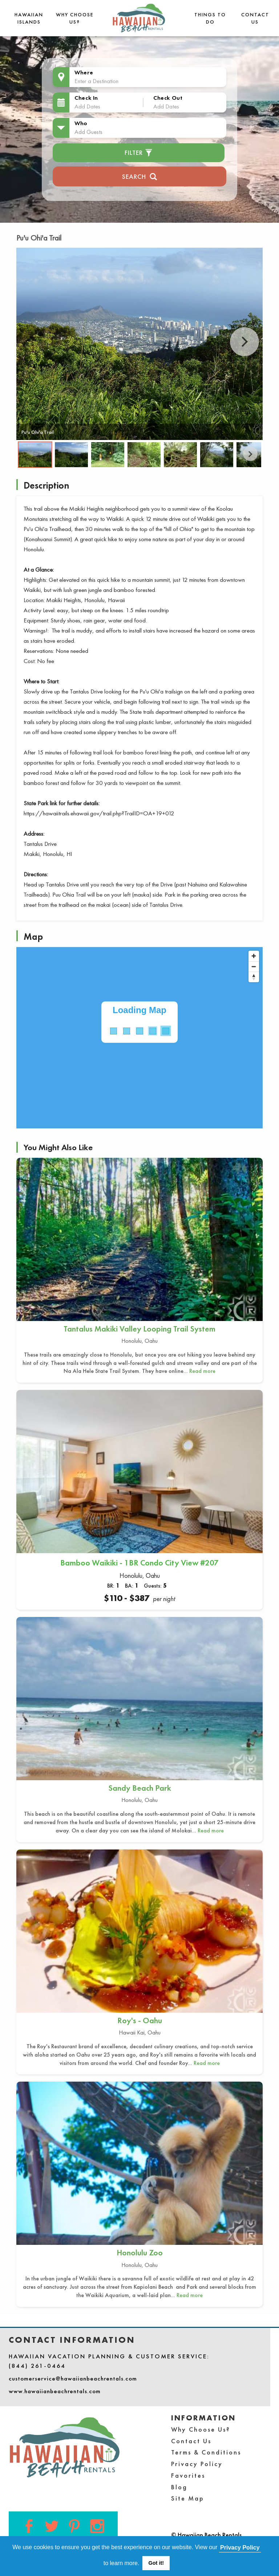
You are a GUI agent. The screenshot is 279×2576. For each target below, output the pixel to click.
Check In (86, 98)
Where (83, 72)
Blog (179, 2487)
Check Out (167, 98)
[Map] (139, 1037)
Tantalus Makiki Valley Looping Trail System (139, 1329)
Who (81, 123)
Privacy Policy (197, 2464)
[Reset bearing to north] (253, 977)
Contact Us (191, 2441)
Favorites (188, 2475)
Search (139, 176)
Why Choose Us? (200, 2429)
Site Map (187, 2498)
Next (244, 341)
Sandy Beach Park (139, 1788)
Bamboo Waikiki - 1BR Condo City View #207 (139, 1562)
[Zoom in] (253, 956)
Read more (202, 1371)
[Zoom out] (253, 966)
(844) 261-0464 (37, 2366)
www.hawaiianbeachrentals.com (55, 2391)
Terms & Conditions (206, 2452)
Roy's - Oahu (139, 2020)
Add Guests (88, 132)
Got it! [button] (156, 2563)
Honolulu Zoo (140, 2252)
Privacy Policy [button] (240, 2547)
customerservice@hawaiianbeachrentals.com (73, 2378)
